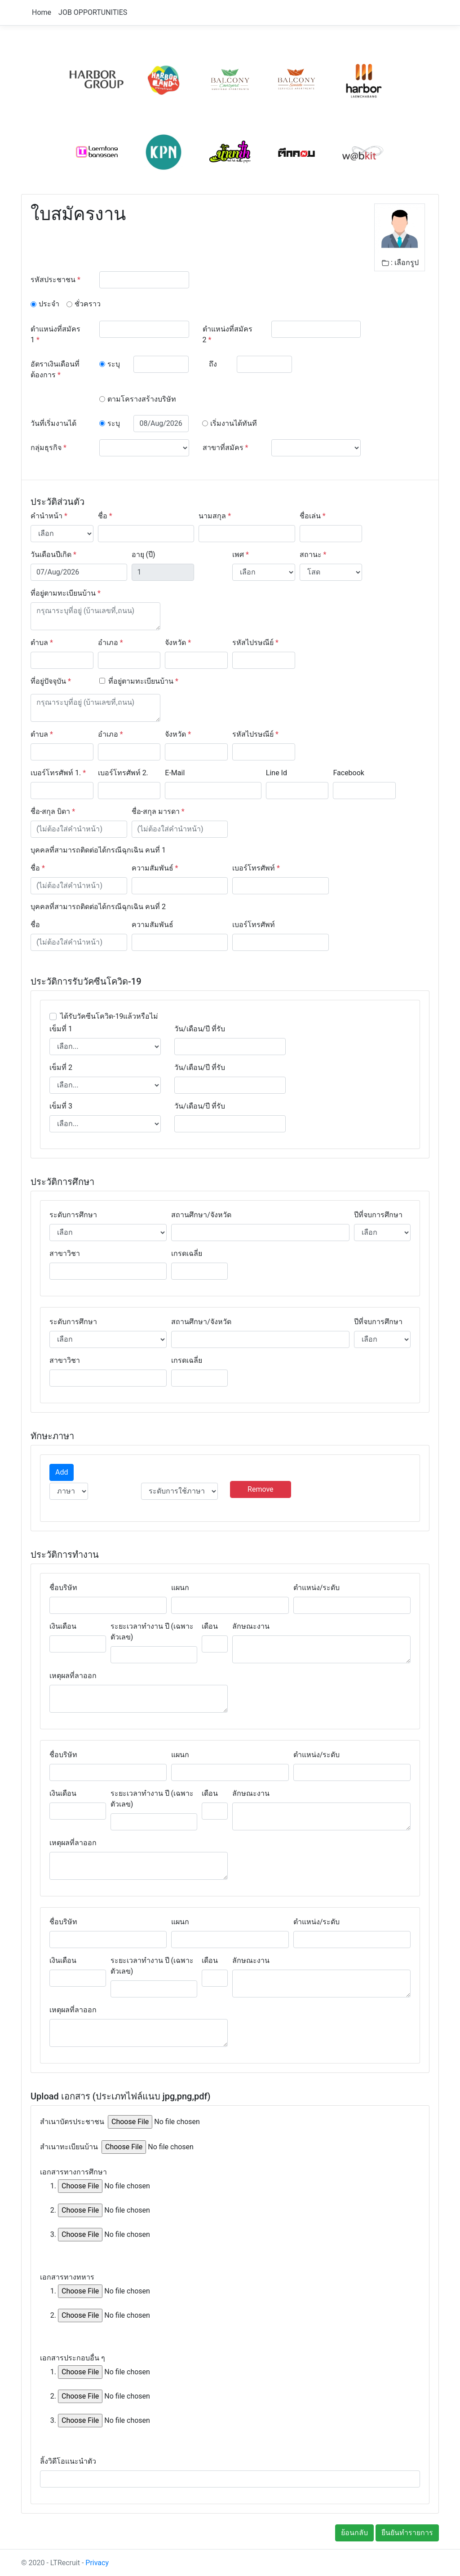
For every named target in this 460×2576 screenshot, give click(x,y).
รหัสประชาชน (55, 279)
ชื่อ (105, 516)
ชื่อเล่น (313, 516)
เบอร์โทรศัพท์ (256, 868)
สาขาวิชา (64, 1253)
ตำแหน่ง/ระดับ (316, 1587)
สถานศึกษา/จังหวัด (201, 1215)
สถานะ (313, 554)
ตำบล (42, 642)
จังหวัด (178, 642)
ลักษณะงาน (251, 1626)
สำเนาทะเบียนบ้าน (69, 2147)
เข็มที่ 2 (60, 1067)
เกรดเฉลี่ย (186, 1253)
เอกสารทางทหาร (67, 2277)
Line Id (276, 773)
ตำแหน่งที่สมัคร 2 (227, 334)
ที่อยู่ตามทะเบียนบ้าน (66, 593)
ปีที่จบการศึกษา (378, 1215)
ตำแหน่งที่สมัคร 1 (55, 334)
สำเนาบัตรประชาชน (72, 2121)
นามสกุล (215, 516)
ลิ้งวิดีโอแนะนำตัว (68, 2461)
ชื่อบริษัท (63, 1587)
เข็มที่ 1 (60, 1029)
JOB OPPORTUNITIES (92, 12)
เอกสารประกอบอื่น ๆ (72, 2358)
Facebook (348, 773)
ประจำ (49, 304)
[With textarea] (95, 616)
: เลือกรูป (400, 262)
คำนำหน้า (49, 516)
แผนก (180, 1587)
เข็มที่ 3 (60, 1106)
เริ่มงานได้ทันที (233, 423)
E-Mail (175, 773)
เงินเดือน (62, 1626)
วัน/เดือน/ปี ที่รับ (199, 1029)
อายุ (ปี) (143, 554)
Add (61, 1472)
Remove (261, 1489)
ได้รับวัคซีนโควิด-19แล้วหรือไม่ (109, 1016)
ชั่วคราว (88, 304)
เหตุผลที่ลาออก (73, 1675)
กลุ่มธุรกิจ (48, 447)
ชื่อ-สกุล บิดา (53, 811)
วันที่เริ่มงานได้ (53, 423)
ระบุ (113, 364)
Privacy (97, 2562)
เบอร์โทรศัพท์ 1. (58, 773)
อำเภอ (110, 642)
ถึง (213, 364)
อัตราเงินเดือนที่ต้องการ (55, 369)
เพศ (240, 554)
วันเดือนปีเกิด (53, 554)
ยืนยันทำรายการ (407, 2532)
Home (41, 12)
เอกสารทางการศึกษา (73, 2172)
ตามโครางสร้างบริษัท (141, 399)
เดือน (210, 1626)
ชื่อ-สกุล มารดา (158, 811)
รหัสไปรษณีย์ (255, 642)
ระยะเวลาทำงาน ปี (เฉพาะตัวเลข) (152, 1631)
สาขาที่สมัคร (225, 447)
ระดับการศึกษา (73, 1215)
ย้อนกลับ (354, 2532)
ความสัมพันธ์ (155, 868)
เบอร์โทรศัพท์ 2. (123, 773)
